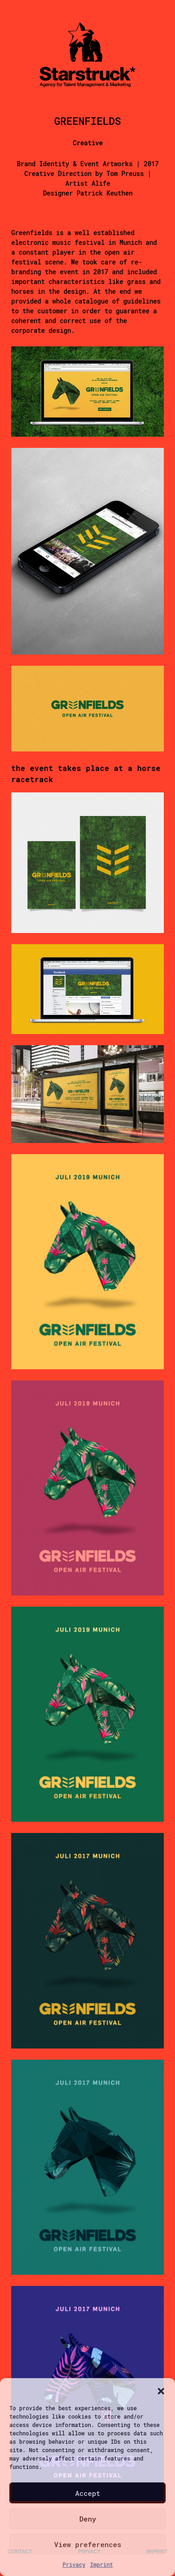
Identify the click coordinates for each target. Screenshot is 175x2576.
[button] (161, 2389)
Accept (87, 2493)
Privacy (74, 2564)
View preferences (87, 2544)
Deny (87, 2518)
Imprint (101, 2564)
